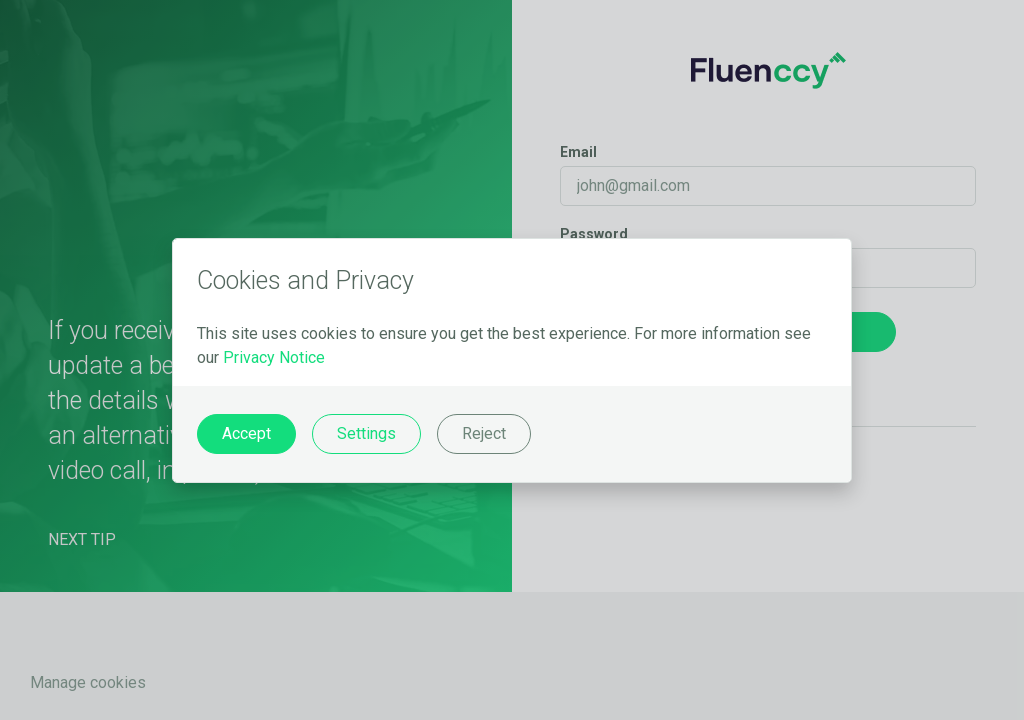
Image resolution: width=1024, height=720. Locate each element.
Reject (484, 433)
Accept (246, 433)
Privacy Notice (274, 357)
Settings (366, 433)
